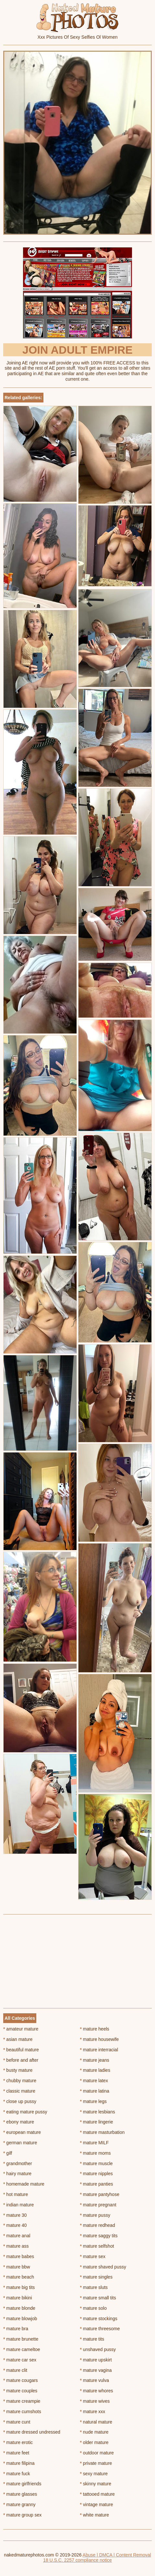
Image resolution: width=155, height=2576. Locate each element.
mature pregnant (98, 2204)
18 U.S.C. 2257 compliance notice (77, 2560)
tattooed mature (97, 2494)
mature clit (15, 2370)
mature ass (16, 2246)
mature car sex (19, 2359)
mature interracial (99, 2049)
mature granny (19, 2504)
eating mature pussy (25, 2111)
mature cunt (16, 2422)
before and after (20, 2060)
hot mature (15, 2194)
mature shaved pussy (103, 2266)
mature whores (96, 2390)
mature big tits (19, 2287)
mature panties (96, 2184)
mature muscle (96, 2163)
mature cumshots (22, 2411)
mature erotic (18, 2442)
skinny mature (96, 2483)
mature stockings (98, 2318)
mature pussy (95, 2215)
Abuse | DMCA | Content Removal (117, 2554)
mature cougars (20, 2380)
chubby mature (19, 2080)
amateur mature (20, 2028)
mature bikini (17, 2297)
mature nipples (96, 2173)
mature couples (20, 2390)
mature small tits (98, 2297)
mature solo (93, 2308)
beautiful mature (21, 2049)
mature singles (96, 2277)
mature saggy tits (99, 2235)
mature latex (94, 2080)
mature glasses (20, 2494)
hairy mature (17, 2173)
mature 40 (15, 2225)
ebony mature (18, 2121)
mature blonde (19, 2308)
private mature (96, 2463)
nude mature (94, 2432)
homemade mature (23, 2184)
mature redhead (97, 2225)
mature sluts (94, 2287)
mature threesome (100, 2328)
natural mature (96, 2422)
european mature (22, 2132)
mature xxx (92, 2411)
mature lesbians (97, 2111)
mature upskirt (96, 2359)
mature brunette (20, 2339)
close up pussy (19, 2101)
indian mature (18, 2204)
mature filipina (19, 2463)
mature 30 (15, 2215)
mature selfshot (97, 2246)
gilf (7, 2153)
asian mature (17, 2039)
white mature (94, 2514)
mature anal (16, 2235)
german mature (20, 2142)
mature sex (93, 2256)
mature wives (95, 2401)
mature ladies (95, 2070)
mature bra (15, 2328)
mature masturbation (102, 2132)
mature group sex (22, 2514)
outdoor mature (97, 2452)
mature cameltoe (21, 2349)
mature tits (92, 2339)
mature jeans (94, 2060)
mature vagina (96, 2370)
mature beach (18, 2277)
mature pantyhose (99, 2194)
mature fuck (16, 2473)
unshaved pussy (98, 2349)
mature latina (94, 2091)
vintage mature (96, 2504)
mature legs (93, 2101)
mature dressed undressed (31, 2432)
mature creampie (21, 2401)
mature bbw (16, 2266)
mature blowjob (20, 2318)
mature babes (18, 2256)
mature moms (95, 2153)
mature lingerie (96, 2121)
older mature (94, 2442)
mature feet (16, 2452)
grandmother (17, 2163)
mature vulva (94, 2380)
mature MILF (94, 2142)
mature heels (94, 2028)
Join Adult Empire (77, 350)
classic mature (19, 2091)
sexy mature (94, 2473)
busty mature (17, 2070)
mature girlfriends (22, 2483)
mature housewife (99, 2039)
